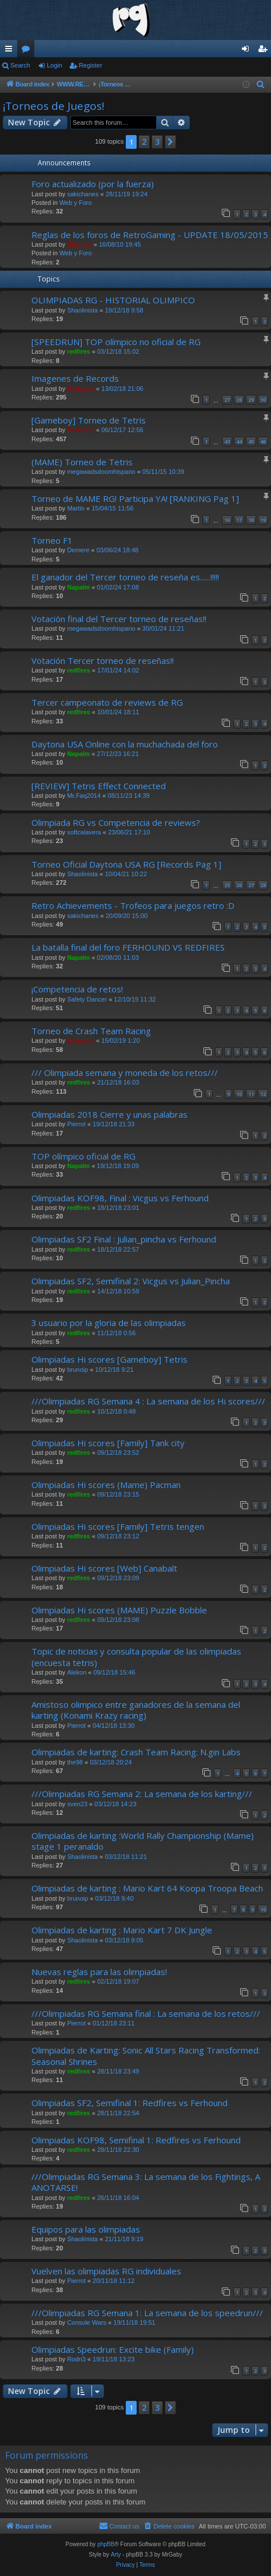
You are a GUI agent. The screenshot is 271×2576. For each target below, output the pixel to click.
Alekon (76, 1672)
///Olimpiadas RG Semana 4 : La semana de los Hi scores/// (148, 1401)
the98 (75, 1762)
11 (251, 1094)
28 (239, 399)
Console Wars (86, 2322)
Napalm (78, 587)
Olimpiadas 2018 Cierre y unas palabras (109, 1114)
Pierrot (76, 1124)
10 (239, 1094)
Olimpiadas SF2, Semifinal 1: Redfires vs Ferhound (129, 2102)
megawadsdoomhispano (101, 471)
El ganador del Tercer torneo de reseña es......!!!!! (125, 577)
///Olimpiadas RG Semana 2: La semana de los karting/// (141, 1793)
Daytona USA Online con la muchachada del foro (124, 744)
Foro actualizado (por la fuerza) (92, 183)
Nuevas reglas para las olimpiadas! (99, 1971)
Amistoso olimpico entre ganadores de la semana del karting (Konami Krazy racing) (135, 1710)
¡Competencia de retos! (77, 989)
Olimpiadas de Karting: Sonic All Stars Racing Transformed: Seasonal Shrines (145, 2055)
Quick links (11, 51)
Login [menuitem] (248, 51)
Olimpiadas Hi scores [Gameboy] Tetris (109, 1359)
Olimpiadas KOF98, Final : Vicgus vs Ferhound (120, 1198)
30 (263, 399)
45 (251, 441)
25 (227, 885)
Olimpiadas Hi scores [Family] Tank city (108, 1443)
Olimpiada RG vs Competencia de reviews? (115, 822)
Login (54, 65)
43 (227, 441)
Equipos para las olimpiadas (85, 2229)
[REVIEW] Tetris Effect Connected (98, 786)
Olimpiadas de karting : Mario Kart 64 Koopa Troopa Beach (147, 1888)
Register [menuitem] (265, 51)
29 (251, 399)
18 (251, 520)
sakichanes (82, 194)
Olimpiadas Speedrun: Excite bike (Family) (112, 2349)
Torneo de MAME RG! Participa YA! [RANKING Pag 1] (135, 498)
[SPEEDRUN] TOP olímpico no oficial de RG (116, 341)
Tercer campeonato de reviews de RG (107, 702)
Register (90, 65)
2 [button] (144, 141)
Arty (116, 2554)
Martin (76, 508)
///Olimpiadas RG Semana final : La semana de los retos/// (145, 2013)
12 (263, 1094)
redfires (78, 351)
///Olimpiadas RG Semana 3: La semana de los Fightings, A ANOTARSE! (145, 2182)
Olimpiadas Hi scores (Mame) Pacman (106, 1484)
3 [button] (157, 141)
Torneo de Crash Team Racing (91, 1030)
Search (20, 65)
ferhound (80, 388)
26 (239, 885)
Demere (78, 550)
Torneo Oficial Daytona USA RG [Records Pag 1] (126, 864)
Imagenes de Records (75, 378)
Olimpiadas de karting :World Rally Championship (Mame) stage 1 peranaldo (142, 1841)
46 (263, 441)
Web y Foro (75, 202)
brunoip (77, 1369)
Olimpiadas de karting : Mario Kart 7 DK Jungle (121, 1930)
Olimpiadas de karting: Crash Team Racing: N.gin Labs (136, 1752)
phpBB (105, 2544)
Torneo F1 (52, 540)
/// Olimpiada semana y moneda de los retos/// (124, 1072)
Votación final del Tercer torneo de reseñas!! (118, 618)
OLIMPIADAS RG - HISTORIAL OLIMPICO (113, 300)
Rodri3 (76, 2359)
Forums (28, 51)
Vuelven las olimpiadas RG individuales (106, 2271)
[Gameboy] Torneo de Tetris (88, 420)
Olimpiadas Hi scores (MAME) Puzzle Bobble (119, 1610)
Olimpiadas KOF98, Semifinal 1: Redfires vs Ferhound (136, 2140)
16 (227, 520)
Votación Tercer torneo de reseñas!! (102, 660)
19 (263, 520)
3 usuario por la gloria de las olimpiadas (108, 1322)
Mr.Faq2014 (84, 795)
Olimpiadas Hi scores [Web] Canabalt (104, 1568)
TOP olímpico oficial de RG (83, 1156)
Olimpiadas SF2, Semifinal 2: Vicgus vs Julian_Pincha (130, 1281)
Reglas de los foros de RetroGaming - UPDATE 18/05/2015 (149, 234)
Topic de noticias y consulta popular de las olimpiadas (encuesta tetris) (136, 1656)
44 (239, 441)
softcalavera (84, 832)
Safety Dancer (87, 999)
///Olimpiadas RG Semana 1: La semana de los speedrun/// (147, 2312)
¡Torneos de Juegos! (53, 105)
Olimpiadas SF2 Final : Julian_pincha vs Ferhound (123, 1239)
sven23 (77, 1804)
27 (227, 399)
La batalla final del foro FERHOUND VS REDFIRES (128, 947)
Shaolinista (82, 310)
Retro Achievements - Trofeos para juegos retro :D (132, 905)
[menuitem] (261, 84)
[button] (170, 142)
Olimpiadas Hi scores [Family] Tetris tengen (117, 1526)
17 (239, 520)
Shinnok (79, 244)
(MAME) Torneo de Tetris (82, 462)
